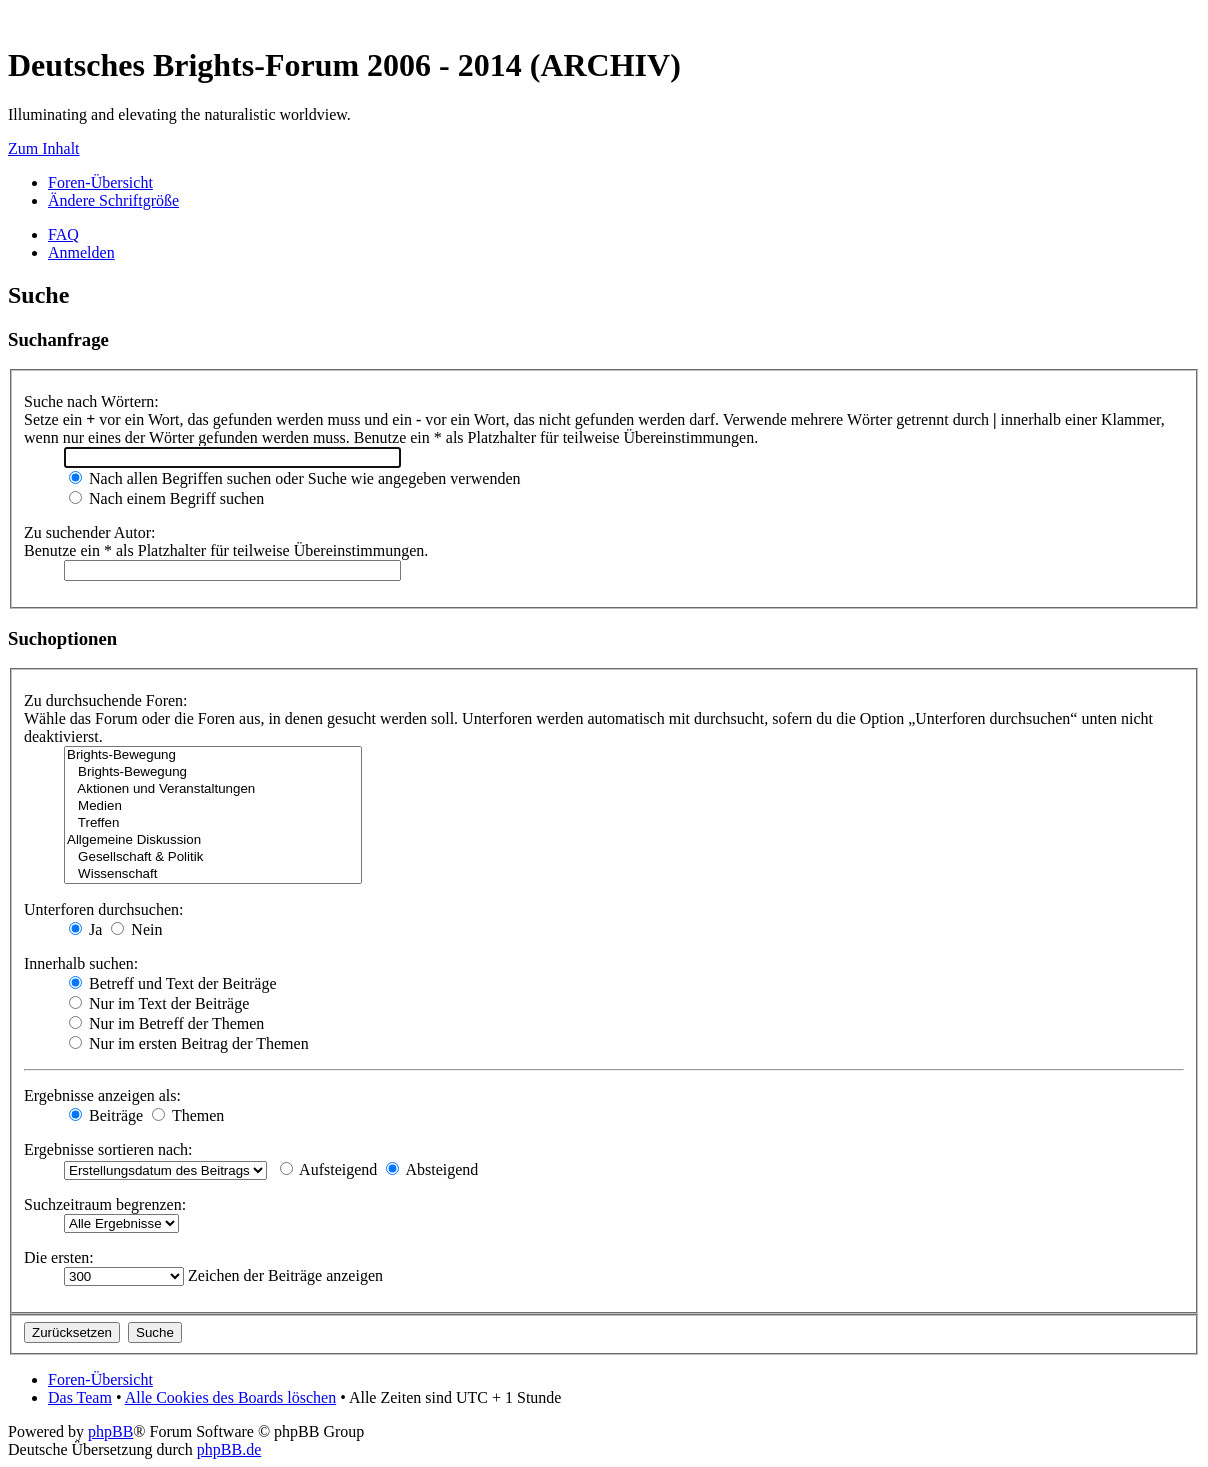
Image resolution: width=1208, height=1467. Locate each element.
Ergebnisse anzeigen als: (102, 1095)
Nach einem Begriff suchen (166, 498)
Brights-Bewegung (213, 755)
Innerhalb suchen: (81, 963)
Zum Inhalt (44, 148)
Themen (188, 1115)
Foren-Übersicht (100, 182)
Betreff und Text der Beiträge (173, 983)
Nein (136, 929)
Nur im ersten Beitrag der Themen (189, 1043)
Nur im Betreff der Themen (166, 1023)
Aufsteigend (328, 1169)
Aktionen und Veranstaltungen (213, 789)
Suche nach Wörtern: (91, 401)
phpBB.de (229, 1449)
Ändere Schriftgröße (113, 200)
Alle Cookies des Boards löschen (231, 1397)
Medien (213, 806)
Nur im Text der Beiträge (159, 1003)
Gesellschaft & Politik (213, 857)
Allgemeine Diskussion (213, 840)
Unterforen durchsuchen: (104, 909)
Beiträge (106, 1115)
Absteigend (432, 1169)
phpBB (110, 1431)
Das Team (80, 1397)
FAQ (63, 234)
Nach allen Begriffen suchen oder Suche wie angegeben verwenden (295, 478)
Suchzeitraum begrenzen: (105, 1204)
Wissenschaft (213, 874)
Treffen (213, 823)
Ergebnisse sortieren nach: (108, 1149)
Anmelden (81, 252)
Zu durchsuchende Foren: (106, 700)
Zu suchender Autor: (90, 532)
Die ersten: (59, 1257)
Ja (85, 929)
